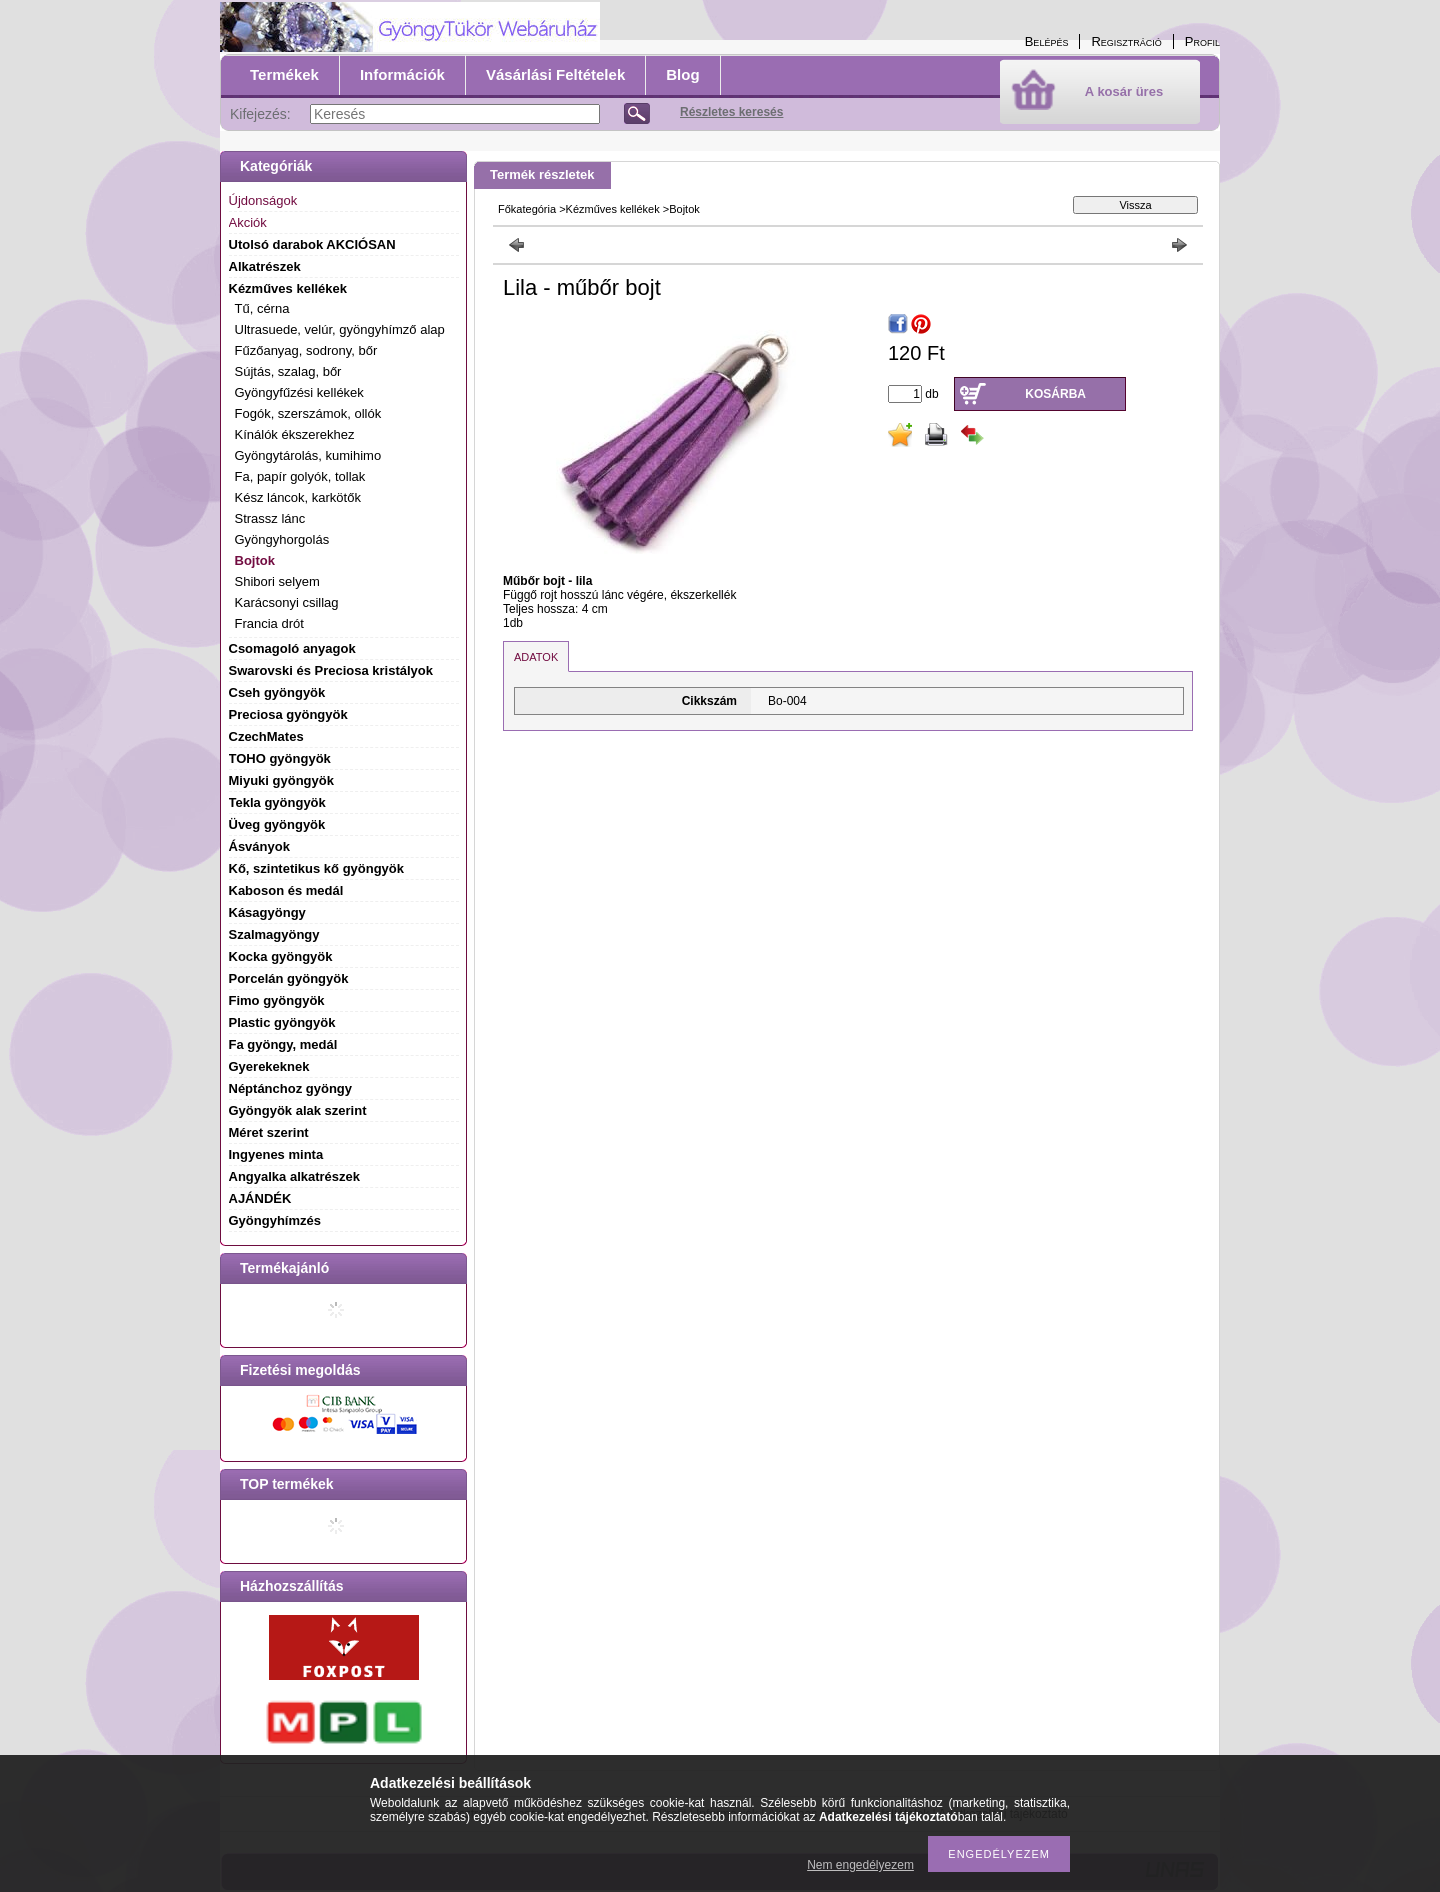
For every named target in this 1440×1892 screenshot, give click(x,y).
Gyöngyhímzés (275, 1220)
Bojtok (255, 560)
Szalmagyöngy (274, 934)
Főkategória (527, 209)
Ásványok (259, 846)
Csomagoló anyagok (292, 648)
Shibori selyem (277, 581)
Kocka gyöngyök (281, 956)
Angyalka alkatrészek (295, 1176)
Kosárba (1055, 394)
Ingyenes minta (276, 1154)
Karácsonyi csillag (287, 602)
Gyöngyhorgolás (282, 539)
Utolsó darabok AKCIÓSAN (312, 244)
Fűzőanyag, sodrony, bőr (306, 350)
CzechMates (266, 736)
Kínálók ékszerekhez (295, 434)
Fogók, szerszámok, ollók (308, 413)
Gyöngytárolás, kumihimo (308, 455)
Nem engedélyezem (860, 1865)
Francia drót (269, 623)
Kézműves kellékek (613, 209)
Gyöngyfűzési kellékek (299, 392)
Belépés (1047, 41)
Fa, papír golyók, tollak (300, 476)
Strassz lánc (270, 518)
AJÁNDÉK (260, 1198)
